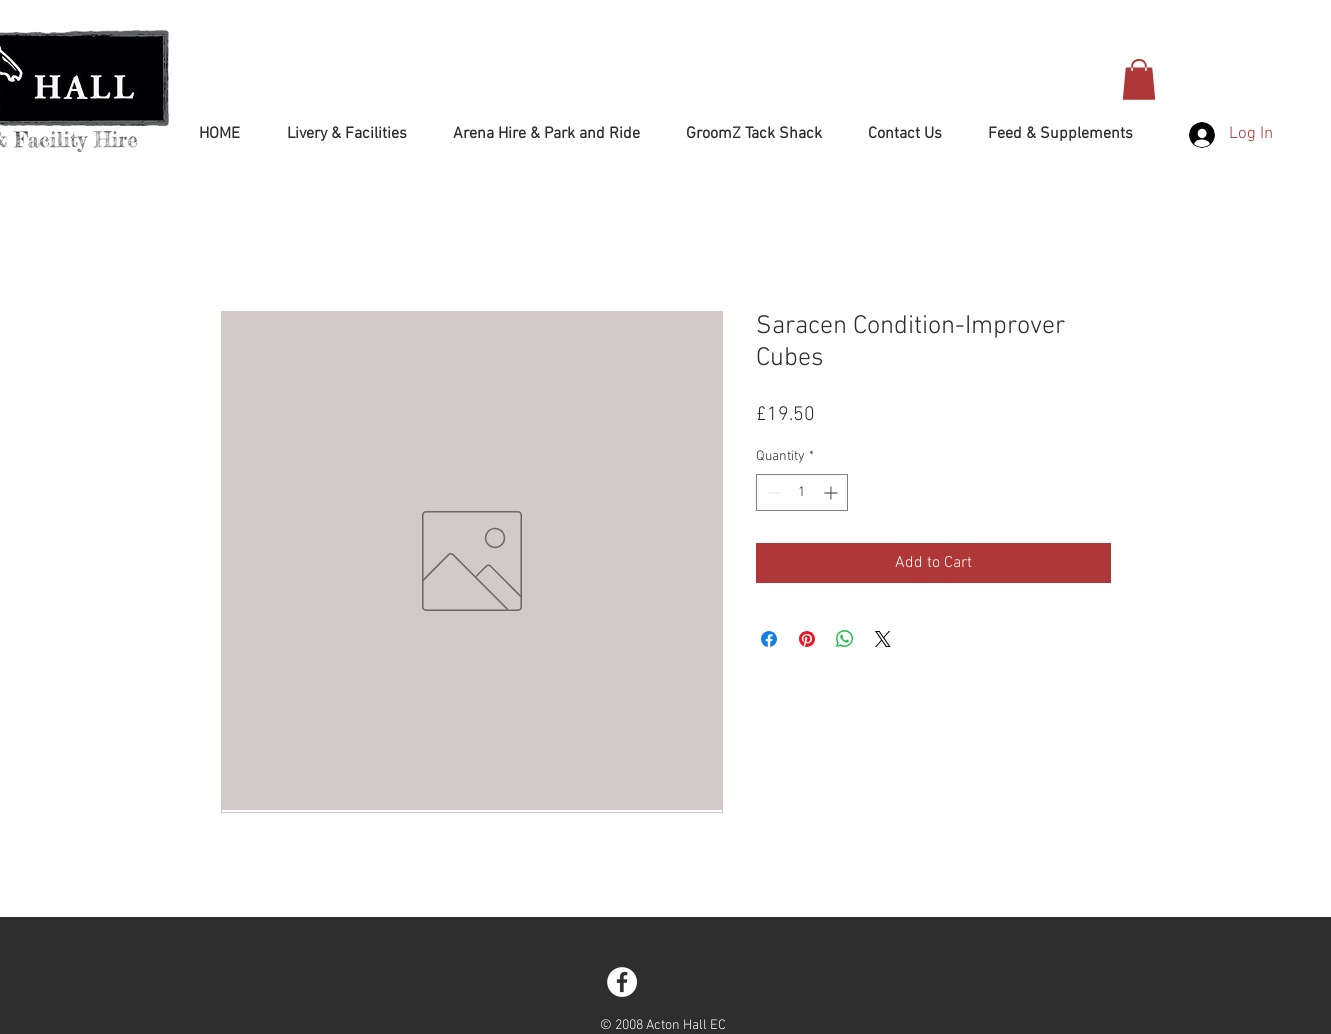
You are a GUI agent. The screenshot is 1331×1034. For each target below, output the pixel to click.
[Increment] (832, 492)
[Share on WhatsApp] (845, 639)
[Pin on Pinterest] (807, 639)
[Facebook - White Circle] (622, 982)
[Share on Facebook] (769, 639)
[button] (1139, 79)
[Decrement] (771, 492)
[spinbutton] (802, 492)
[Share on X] (883, 639)
